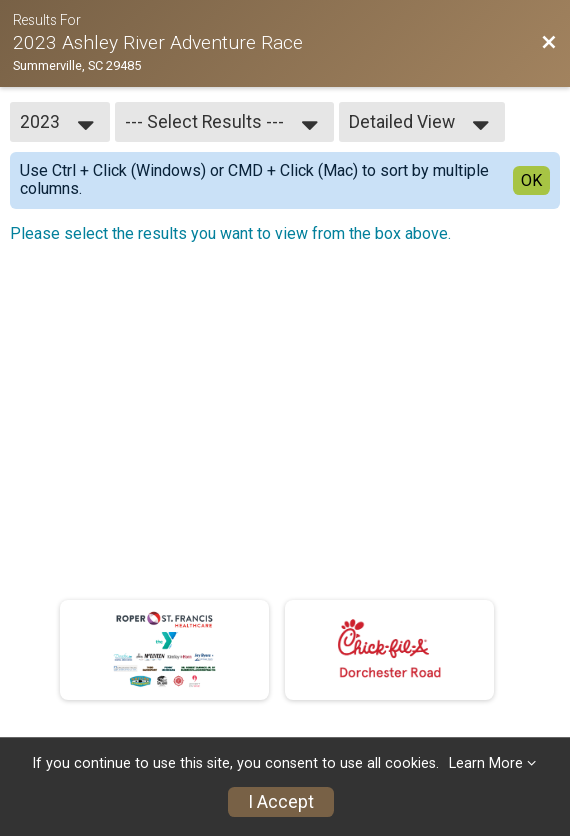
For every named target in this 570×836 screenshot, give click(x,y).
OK (531, 180)
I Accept (281, 802)
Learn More (486, 763)
